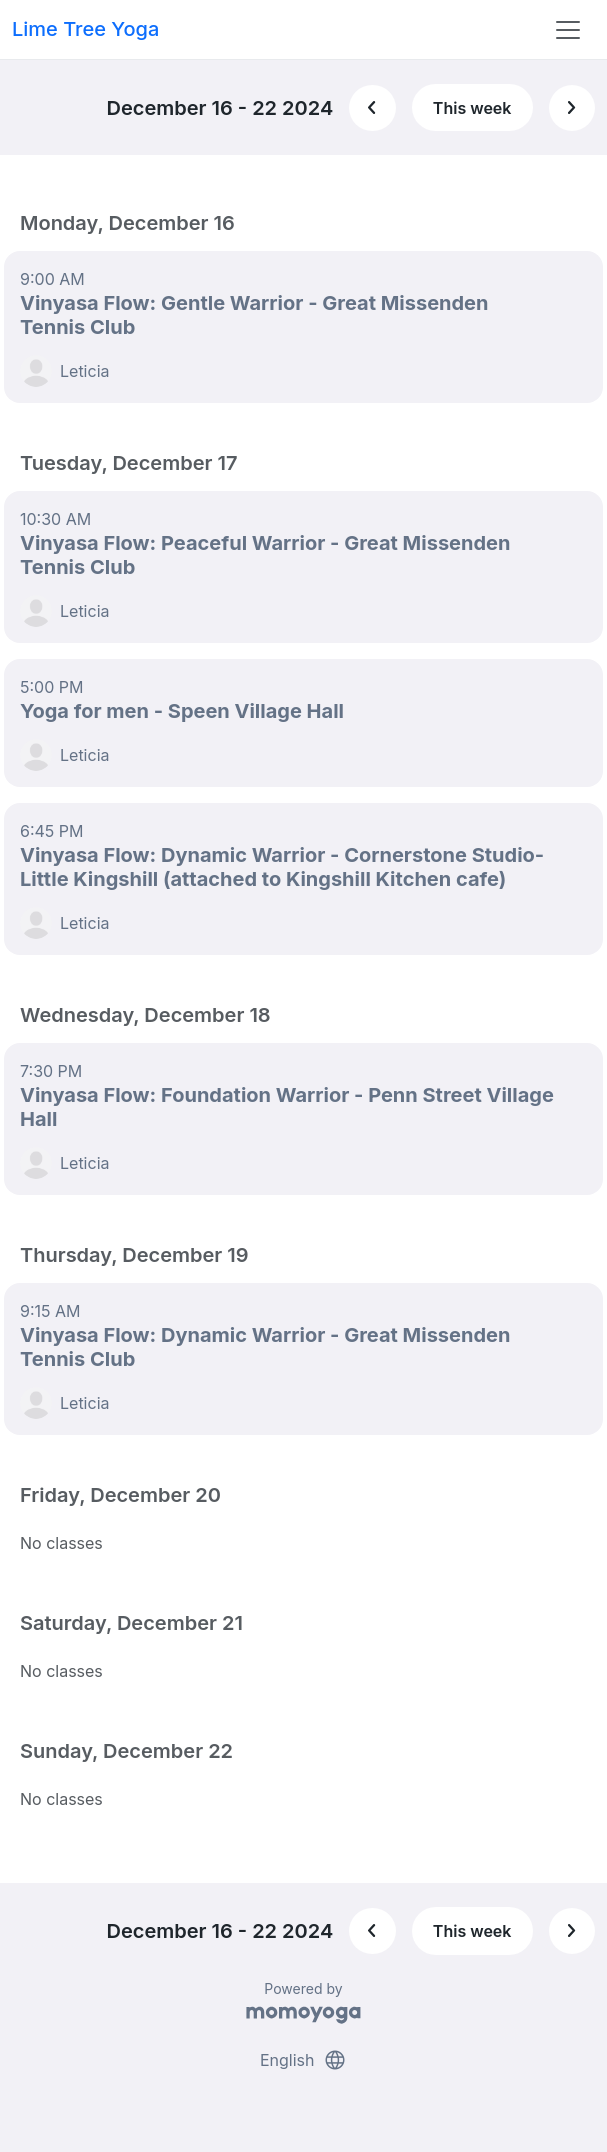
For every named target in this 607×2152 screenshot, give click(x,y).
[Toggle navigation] (568, 30)
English (303, 2060)
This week (472, 108)
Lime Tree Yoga (85, 29)
